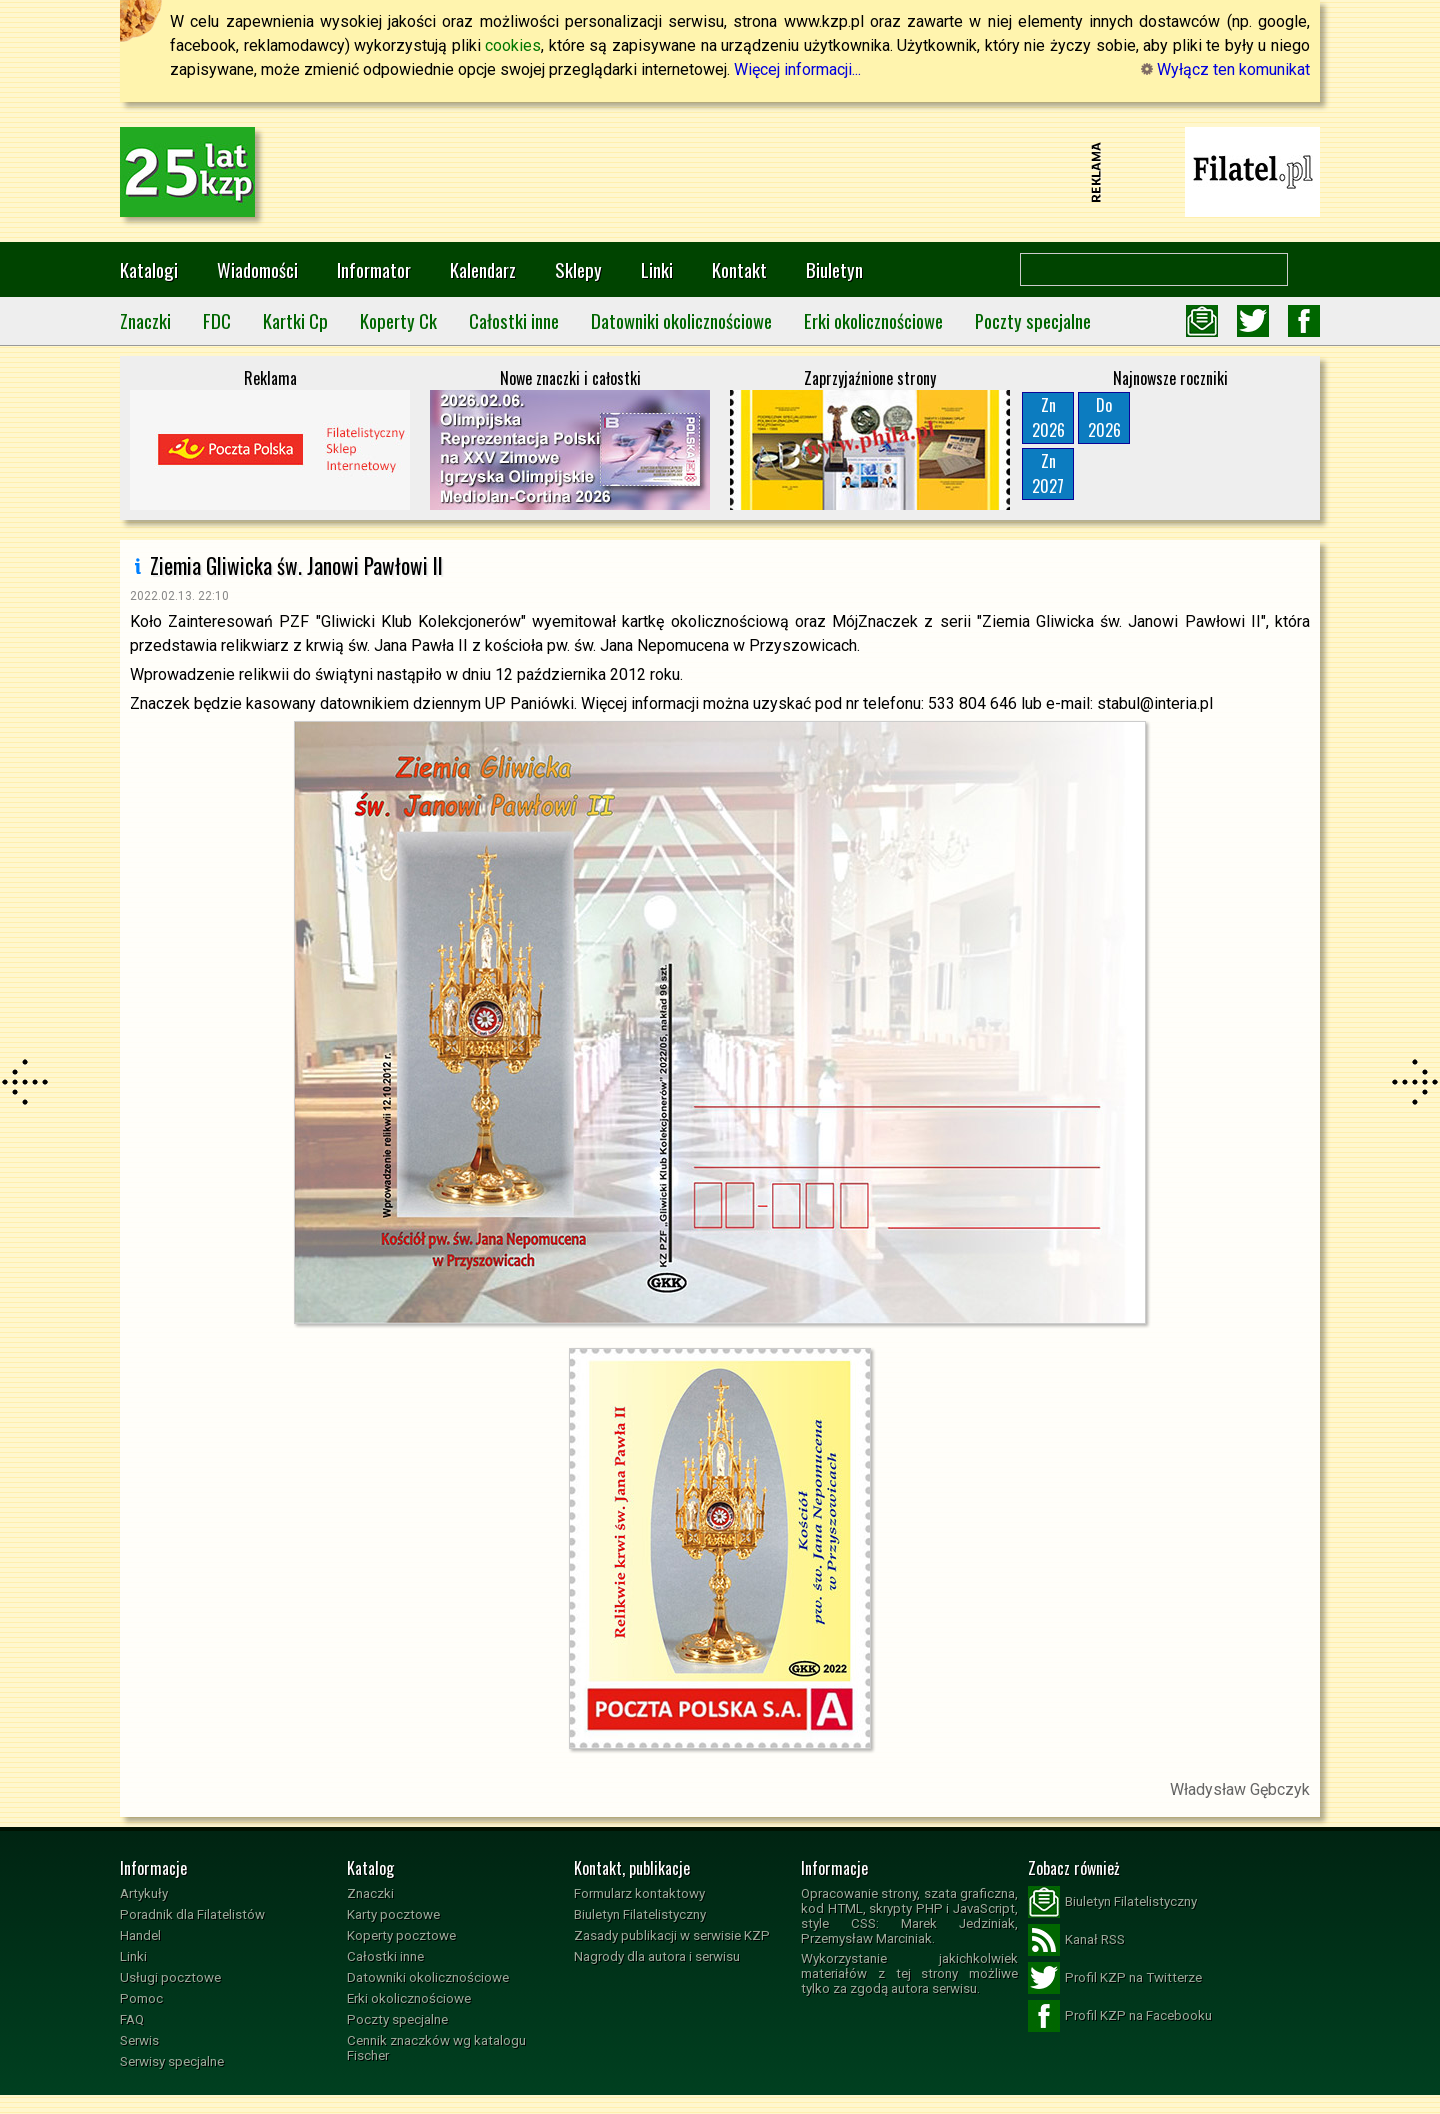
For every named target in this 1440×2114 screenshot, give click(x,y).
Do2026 (1104, 417)
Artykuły (144, 1893)
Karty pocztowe (393, 1914)
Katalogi (149, 269)
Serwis (139, 2040)
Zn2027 (1048, 473)
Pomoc (141, 1998)
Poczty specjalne (1033, 320)
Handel (140, 1935)
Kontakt (739, 269)
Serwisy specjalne (172, 2061)
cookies (513, 45)
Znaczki (145, 320)
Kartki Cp (295, 320)
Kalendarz (483, 269)
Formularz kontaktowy (639, 1893)
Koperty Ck (398, 320)
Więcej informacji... (797, 69)
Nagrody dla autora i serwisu (657, 1956)
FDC (217, 320)
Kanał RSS (1076, 1940)
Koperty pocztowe (401, 1935)
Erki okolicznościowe (873, 320)
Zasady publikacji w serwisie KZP (672, 1935)
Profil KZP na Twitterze (1115, 1978)
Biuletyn (834, 269)
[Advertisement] (720, 172)
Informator (374, 269)
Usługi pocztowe (170, 1977)
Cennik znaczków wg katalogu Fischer (436, 2048)
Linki (657, 269)
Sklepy (578, 269)
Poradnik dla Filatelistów (192, 1914)
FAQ (132, 2019)
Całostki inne (514, 320)
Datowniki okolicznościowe (681, 320)
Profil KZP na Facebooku (1120, 2016)
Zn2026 (1048, 417)
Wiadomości (257, 269)
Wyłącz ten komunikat (1225, 69)
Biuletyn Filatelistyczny (640, 1914)
